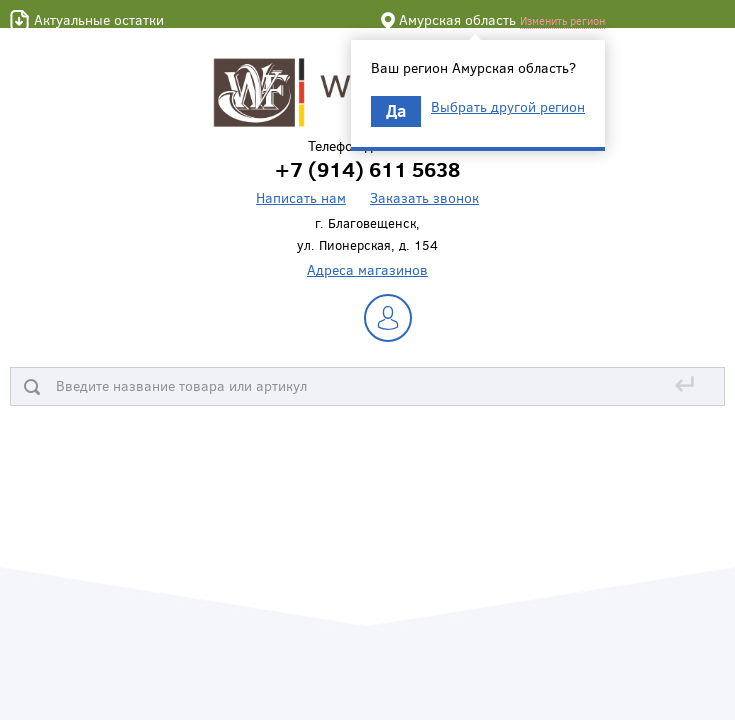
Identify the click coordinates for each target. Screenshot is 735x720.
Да (396, 110)
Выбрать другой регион (508, 107)
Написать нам (301, 197)
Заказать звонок (424, 197)
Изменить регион (562, 20)
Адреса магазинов (367, 269)
